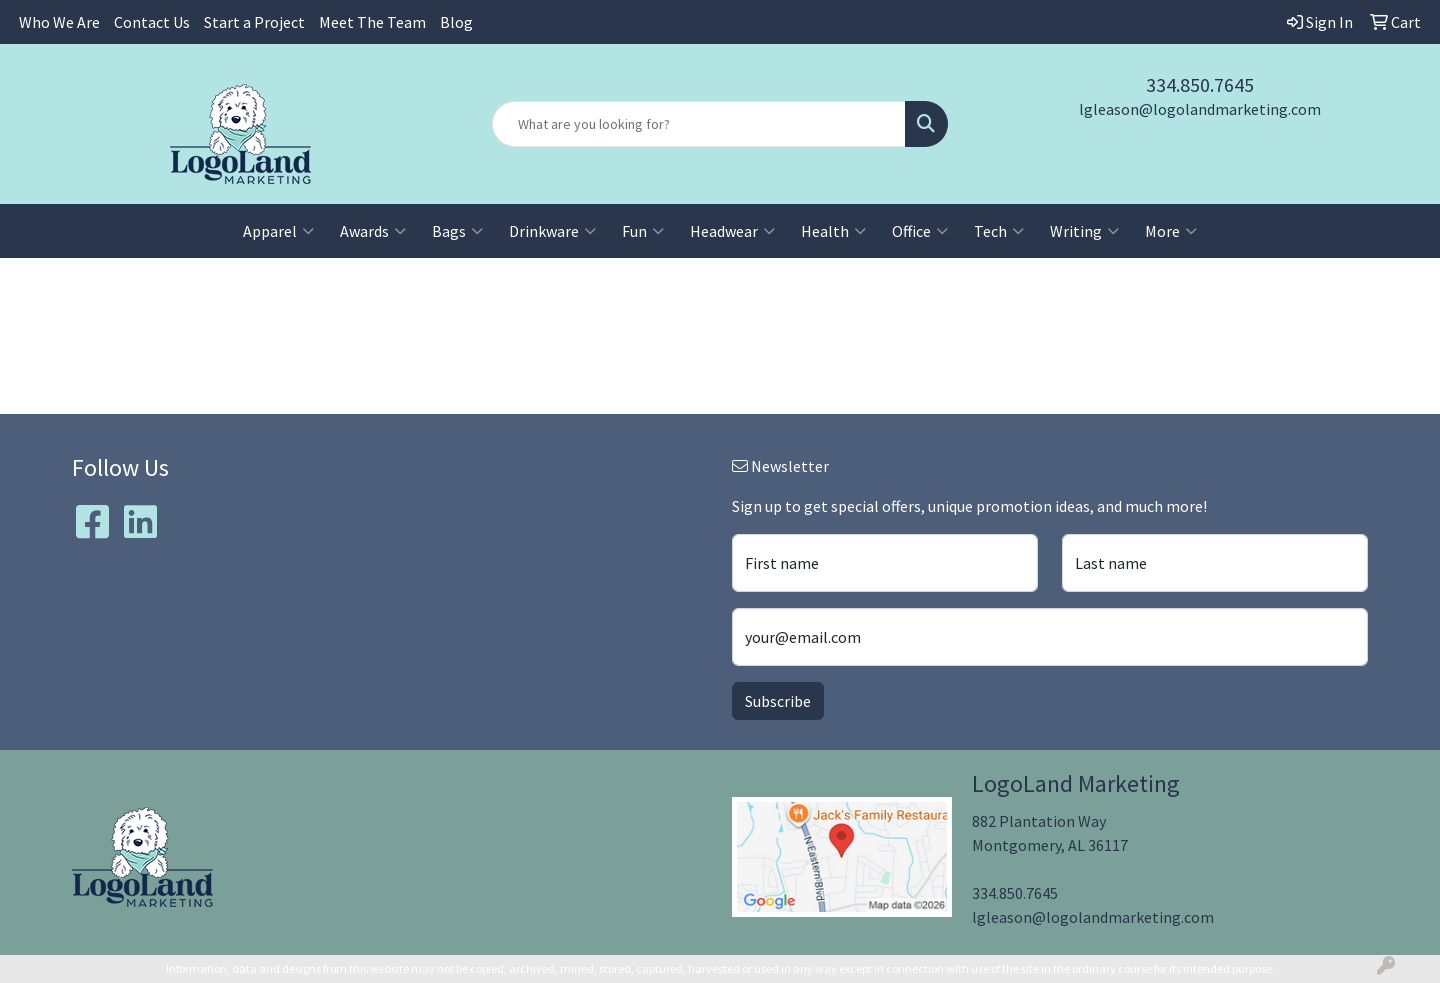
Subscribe (778, 701)
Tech (999, 231)
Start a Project (254, 22)
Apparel (278, 231)
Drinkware (552, 231)
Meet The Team (372, 22)
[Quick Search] (699, 124)
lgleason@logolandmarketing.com (1200, 109)
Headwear (732, 231)
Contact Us (152, 22)
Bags (457, 231)
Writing (1084, 231)
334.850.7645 (1200, 84)
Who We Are (59, 22)
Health (833, 231)
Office (920, 231)
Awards (373, 231)
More (1171, 231)
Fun (643, 231)
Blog (456, 22)
